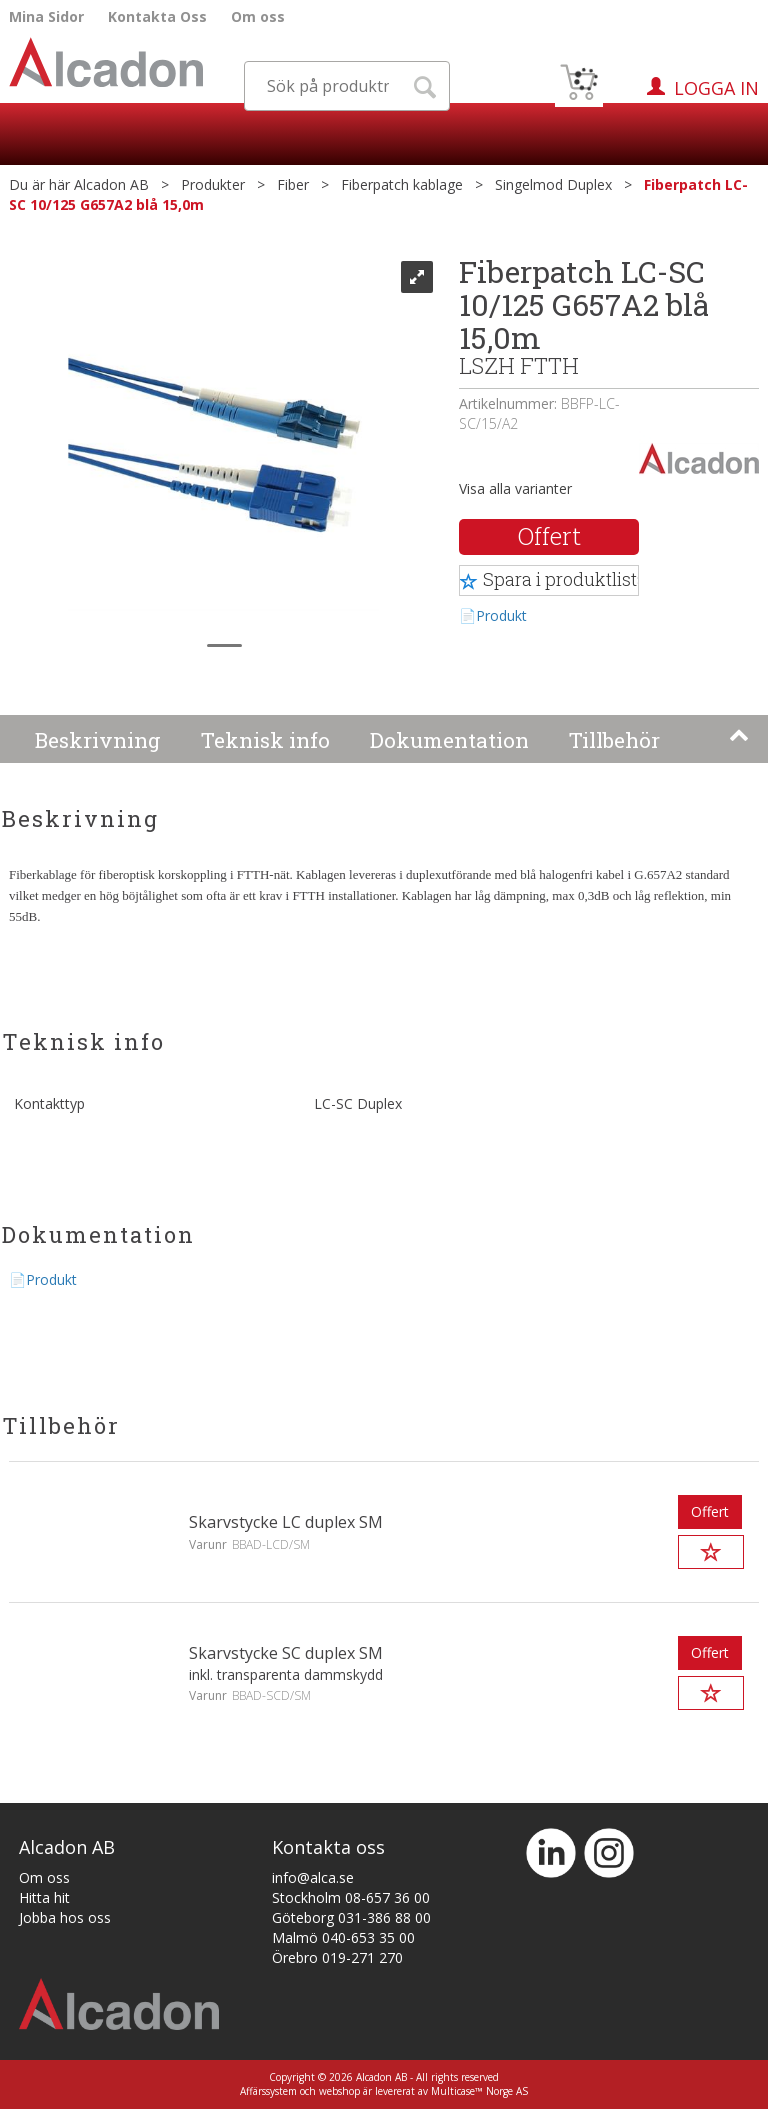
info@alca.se (313, 1877)
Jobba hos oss (65, 1917)
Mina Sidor (46, 16)
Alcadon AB (111, 184)
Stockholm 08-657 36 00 (351, 1897)
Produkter (213, 184)
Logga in (716, 88)
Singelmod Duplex (553, 184)
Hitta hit (44, 1897)
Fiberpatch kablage (402, 184)
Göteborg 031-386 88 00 (351, 1917)
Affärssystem (268, 2091)
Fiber (293, 184)
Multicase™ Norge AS (479, 2091)
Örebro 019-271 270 (337, 1957)
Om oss (258, 16)
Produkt (501, 615)
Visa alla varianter (515, 488)
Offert (549, 536)
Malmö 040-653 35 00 (343, 1937)
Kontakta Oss (157, 16)
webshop (339, 2091)
